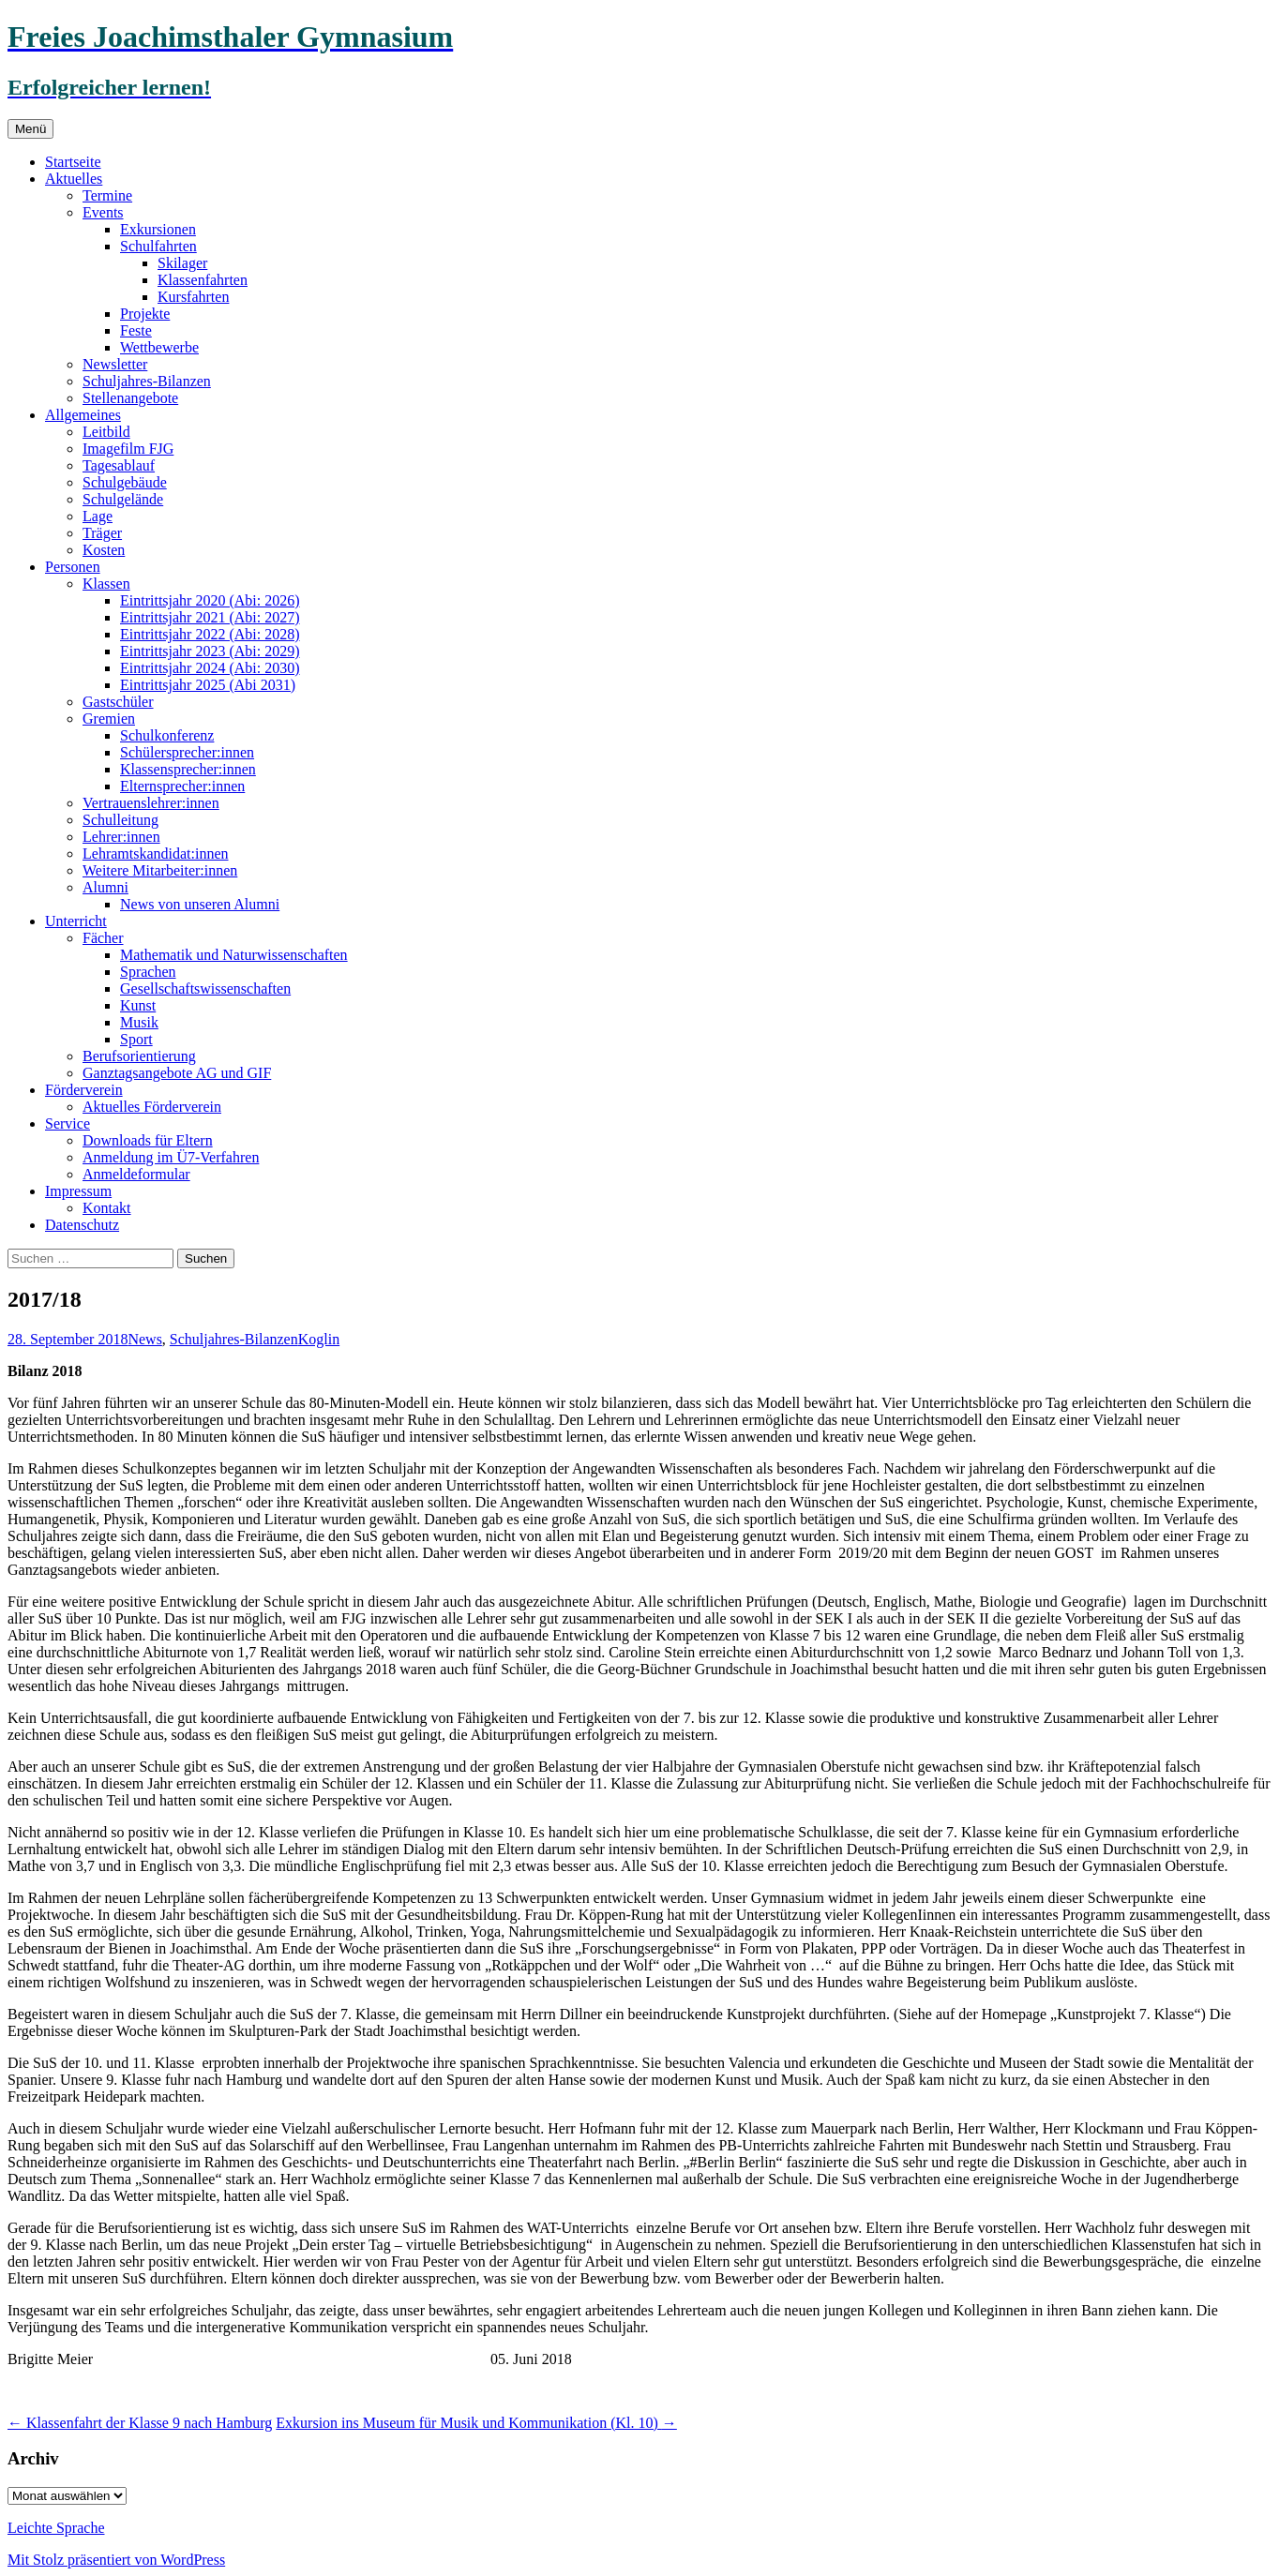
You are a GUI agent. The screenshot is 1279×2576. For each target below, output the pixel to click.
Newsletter (115, 364)
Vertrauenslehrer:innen (151, 803)
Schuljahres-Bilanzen (147, 381)
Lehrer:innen (121, 837)
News (144, 1339)
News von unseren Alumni (199, 904)
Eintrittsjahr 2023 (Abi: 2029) (210, 651)
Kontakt (107, 1208)
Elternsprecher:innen (182, 786)
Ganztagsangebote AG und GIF (177, 1073)
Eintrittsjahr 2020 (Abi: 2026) (210, 600)
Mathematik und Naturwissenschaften (234, 955)
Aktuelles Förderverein (152, 1107)
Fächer (103, 938)
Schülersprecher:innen (187, 752)
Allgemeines (83, 415)
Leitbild (106, 432)
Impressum (78, 1191)
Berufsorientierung (139, 1056)
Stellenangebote (130, 398)
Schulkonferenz (167, 735)
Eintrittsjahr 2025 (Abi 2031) (207, 685)
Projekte (145, 314)
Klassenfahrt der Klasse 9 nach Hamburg (140, 2423)
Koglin (318, 1339)
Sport (136, 1039)
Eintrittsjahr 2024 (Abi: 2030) (210, 668)
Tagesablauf (119, 465)
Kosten (104, 550)
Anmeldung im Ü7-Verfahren (171, 1157)
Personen (72, 567)
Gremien (109, 718)
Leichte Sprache (56, 2528)
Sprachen (148, 972)
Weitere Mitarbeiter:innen (160, 870)
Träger (102, 533)
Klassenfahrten (203, 280)
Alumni (105, 887)
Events (103, 212)
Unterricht (76, 921)
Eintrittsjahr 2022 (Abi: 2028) (210, 634)
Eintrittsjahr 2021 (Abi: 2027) (210, 617)
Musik (139, 1022)
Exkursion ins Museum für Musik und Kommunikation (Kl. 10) (476, 2423)
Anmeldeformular (136, 1174)
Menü (30, 129)
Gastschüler (118, 702)
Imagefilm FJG (128, 449)
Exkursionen (158, 229)
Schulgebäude (125, 482)
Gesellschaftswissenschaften (205, 988)
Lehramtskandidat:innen (156, 853)
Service (67, 1123)
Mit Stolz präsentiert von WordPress (116, 2560)
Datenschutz (82, 1225)
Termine (107, 195)
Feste (136, 330)
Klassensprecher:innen (188, 769)
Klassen (106, 584)
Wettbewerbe (159, 347)
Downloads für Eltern (148, 1140)
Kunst (138, 1005)
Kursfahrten (193, 297)
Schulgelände (123, 499)
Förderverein (84, 1090)
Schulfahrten (158, 246)
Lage (98, 516)
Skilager (182, 263)
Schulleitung (120, 820)
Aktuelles (73, 179)
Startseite (73, 162)
